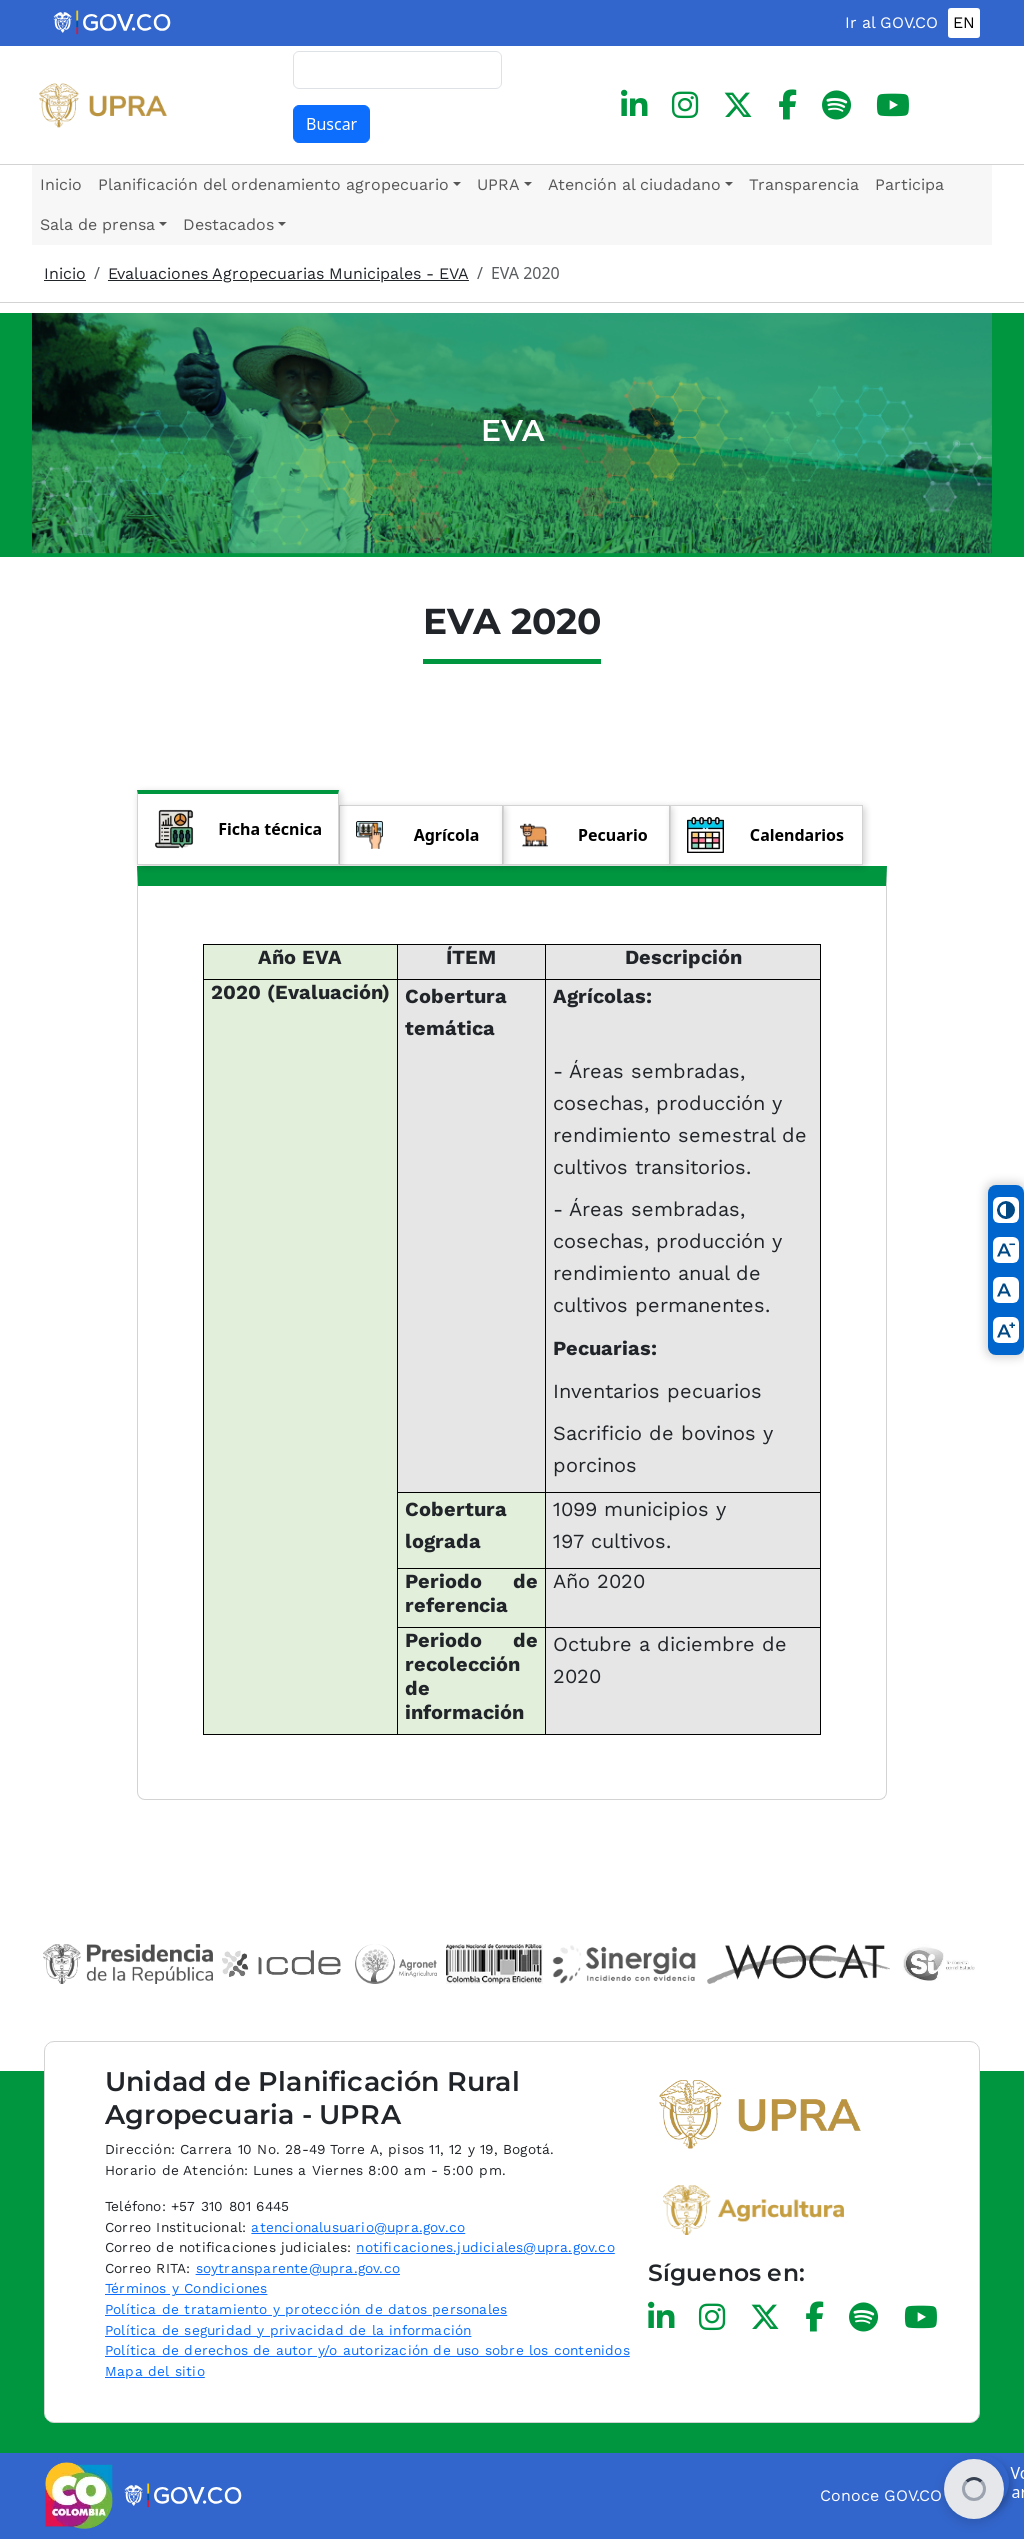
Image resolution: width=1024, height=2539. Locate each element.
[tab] (238, 827)
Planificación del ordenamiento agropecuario (273, 184)
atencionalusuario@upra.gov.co (358, 2227)
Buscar (331, 124)
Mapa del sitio (155, 2371)
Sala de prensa (97, 224)
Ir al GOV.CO (891, 22)
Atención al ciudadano (634, 184)
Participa (909, 184)
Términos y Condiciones (186, 2288)
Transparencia (804, 184)
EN (964, 22)
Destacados (228, 224)
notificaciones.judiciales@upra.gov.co (485, 2247)
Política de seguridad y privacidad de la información (288, 2330)
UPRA (498, 184)
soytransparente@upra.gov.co (298, 2268)
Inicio (61, 184)
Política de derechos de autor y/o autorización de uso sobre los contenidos (367, 2350)
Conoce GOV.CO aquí (900, 2495)
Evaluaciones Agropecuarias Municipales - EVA (288, 273)
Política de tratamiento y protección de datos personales (306, 2309)
